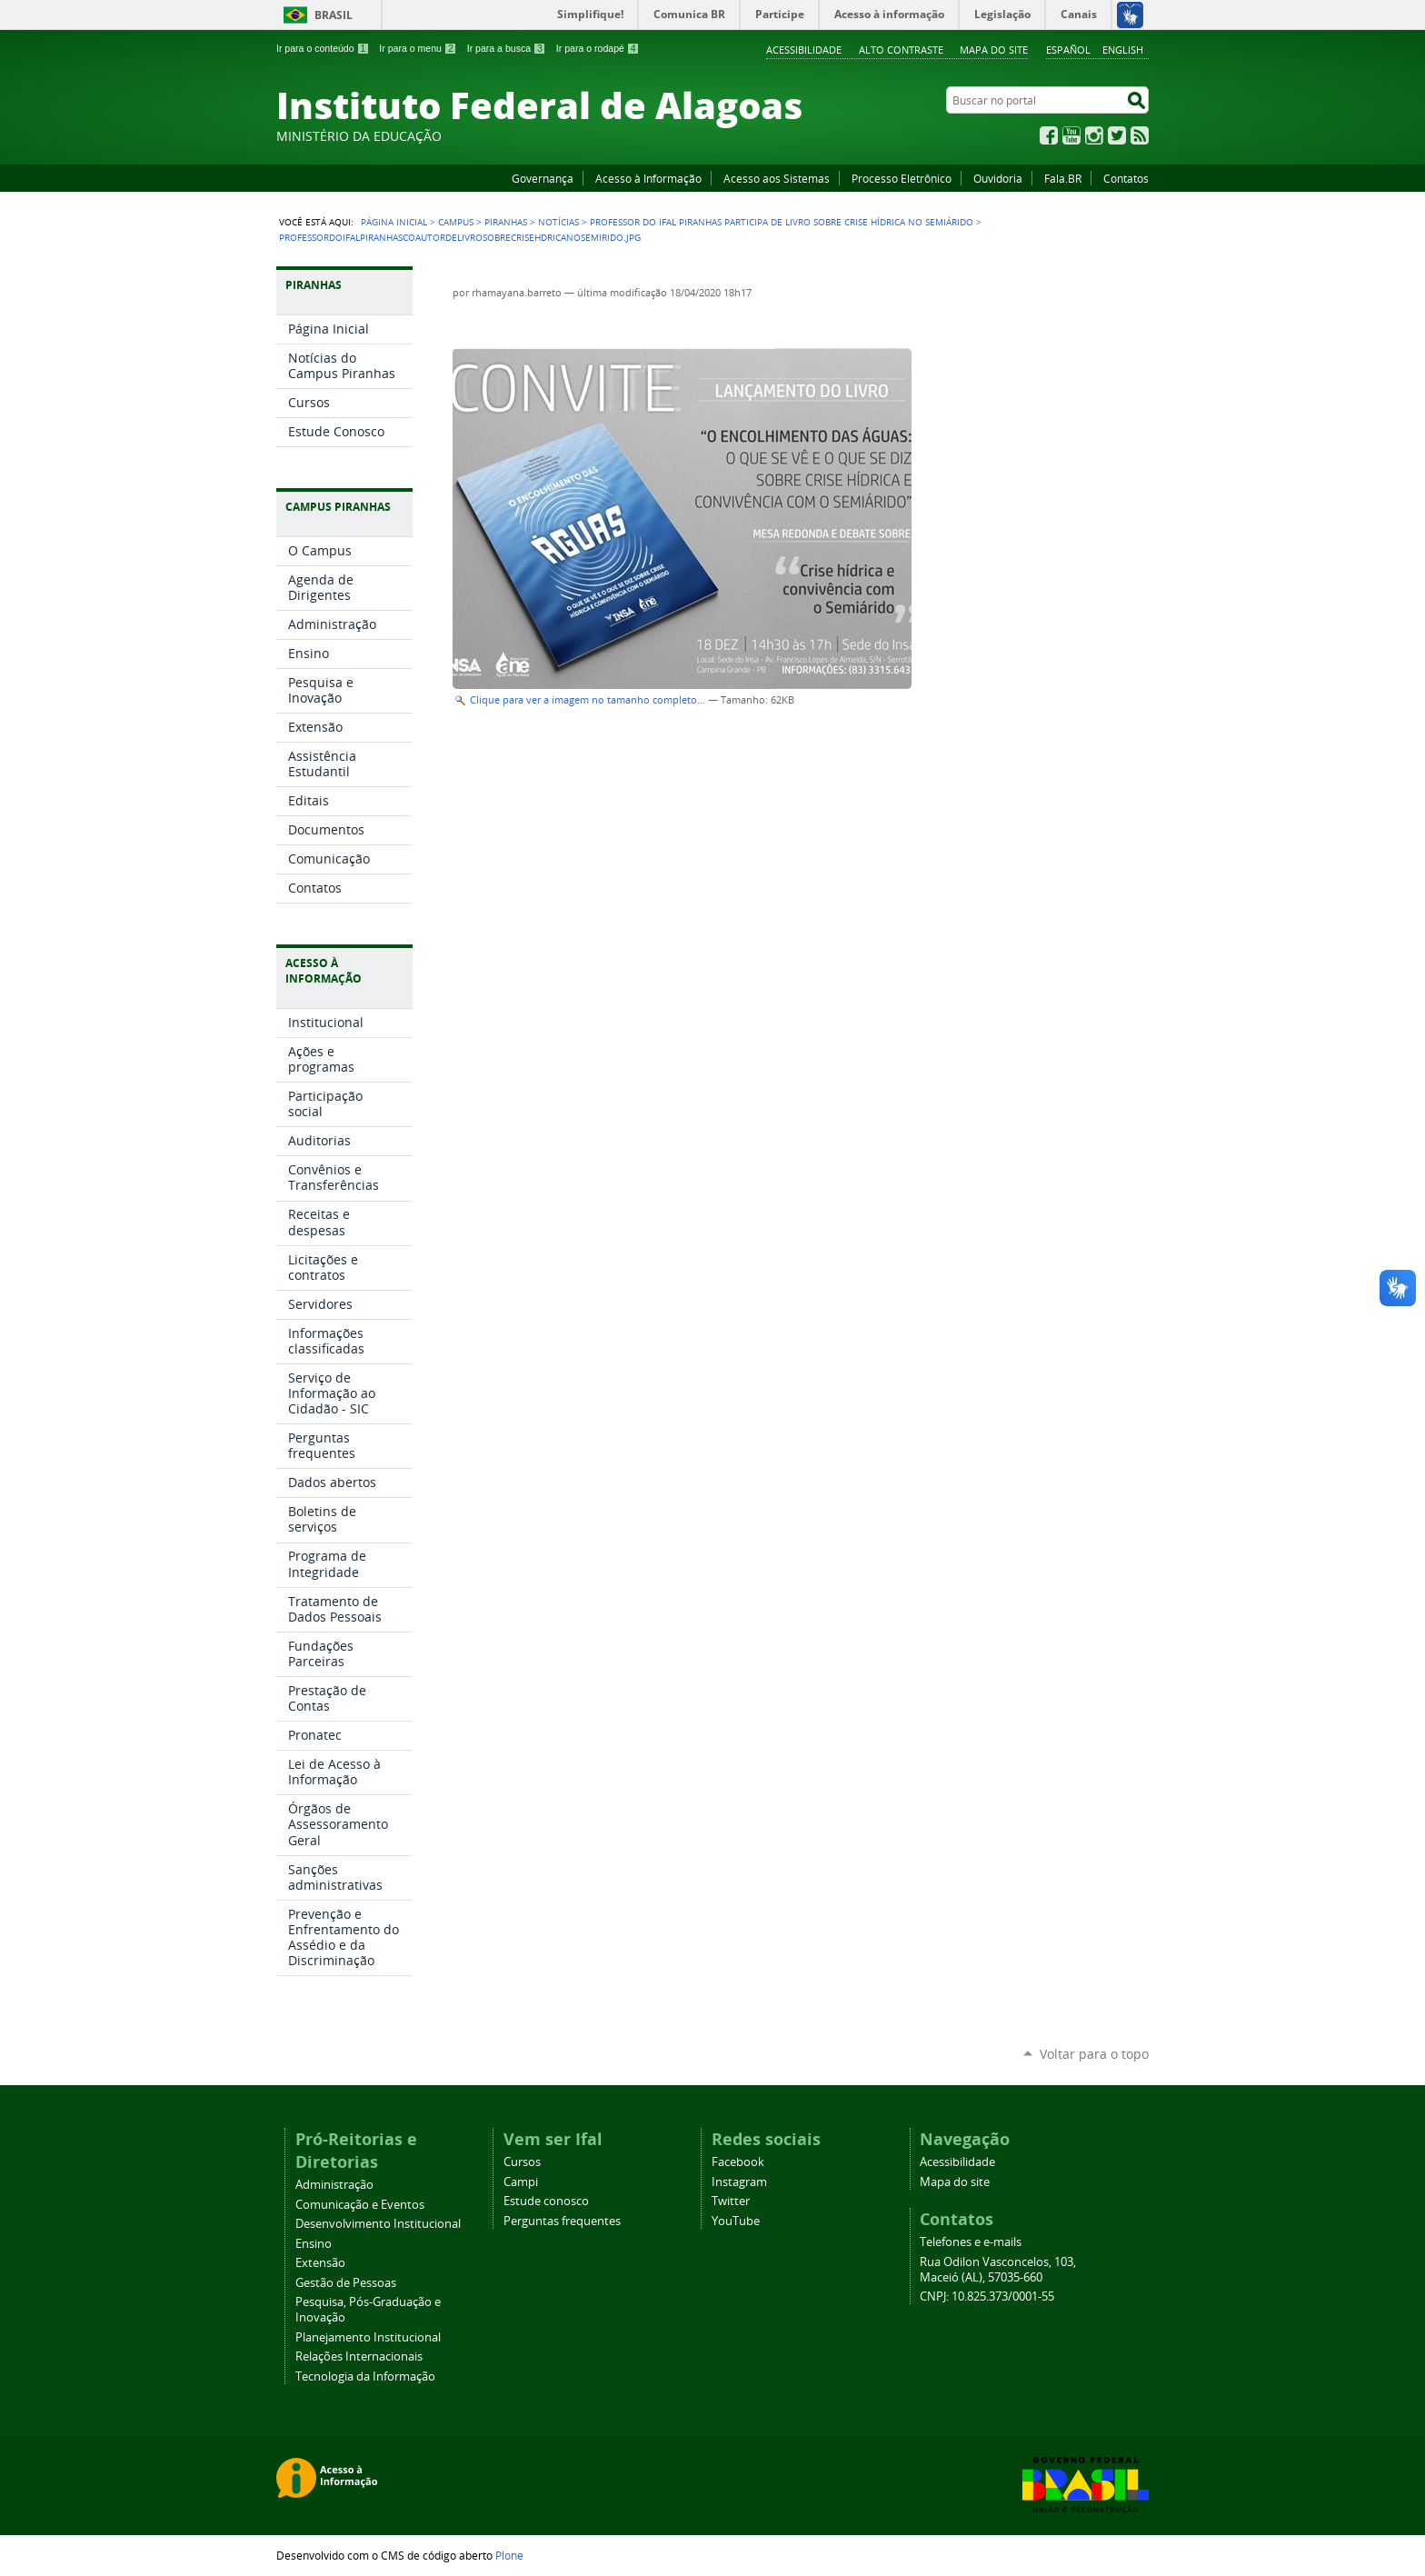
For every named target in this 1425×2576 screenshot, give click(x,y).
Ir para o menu (417, 48)
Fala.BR (1062, 178)
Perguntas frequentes (562, 2221)
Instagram (1094, 135)
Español (1068, 49)
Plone (509, 2555)
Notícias (558, 221)
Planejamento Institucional (368, 2337)
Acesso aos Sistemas (776, 178)
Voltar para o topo (1094, 2053)
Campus (455, 221)
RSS (1140, 135)
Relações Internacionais (359, 2356)
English (1122, 49)
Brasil (333, 15)
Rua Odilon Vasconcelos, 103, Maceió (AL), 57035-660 (998, 2269)
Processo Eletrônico (902, 178)
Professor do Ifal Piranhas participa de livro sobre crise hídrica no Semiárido (781, 221)
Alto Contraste (901, 49)
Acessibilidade (804, 49)
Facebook (1049, 135)
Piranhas (505, 221)
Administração (334, 2184)
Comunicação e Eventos (359, 2204)
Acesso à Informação (648, 178)
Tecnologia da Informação (365, 2376)
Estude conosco (546, 2201)
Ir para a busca (506, 48)
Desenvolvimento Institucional (378, 2224)
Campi (520, 2182)
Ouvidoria (997, 178)
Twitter (1117, 135)
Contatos (1126, 178)
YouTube (1071, 135)
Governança (542, 178)
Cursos (522, 2162)
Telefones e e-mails (970, 2242)
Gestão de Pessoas (345, 2283)
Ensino (313, 2244)
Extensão (320, 2263)
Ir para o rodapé (598, 48)
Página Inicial (394, 221)
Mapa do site (994, 49)
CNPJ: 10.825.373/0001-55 (987, 2296)
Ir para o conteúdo (322, 48)
